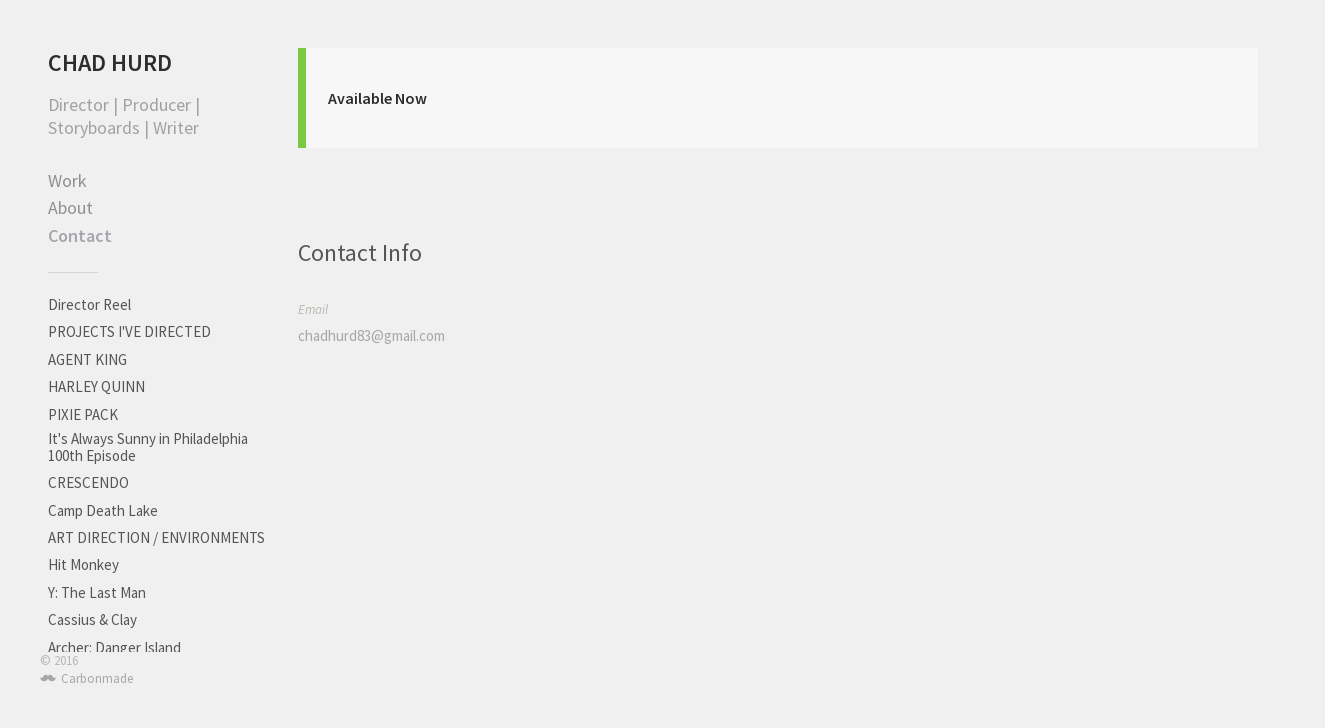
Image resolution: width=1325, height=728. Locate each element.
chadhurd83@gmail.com (371, 335)
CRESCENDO (88, 482)
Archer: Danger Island (114, 647)
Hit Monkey (83, 564)
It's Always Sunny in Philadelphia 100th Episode (148, 447)
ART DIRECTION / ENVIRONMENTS (156, 537)
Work (67, 180)
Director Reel (89, 304)
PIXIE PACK (83, 414)
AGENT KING (87, 359)
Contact (80, 235)
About (70, 207)
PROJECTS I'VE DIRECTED (129, 331)
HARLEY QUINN (96, 386)
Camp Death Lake (103, 510)
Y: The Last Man (97, 592)
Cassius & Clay (92, 619)
